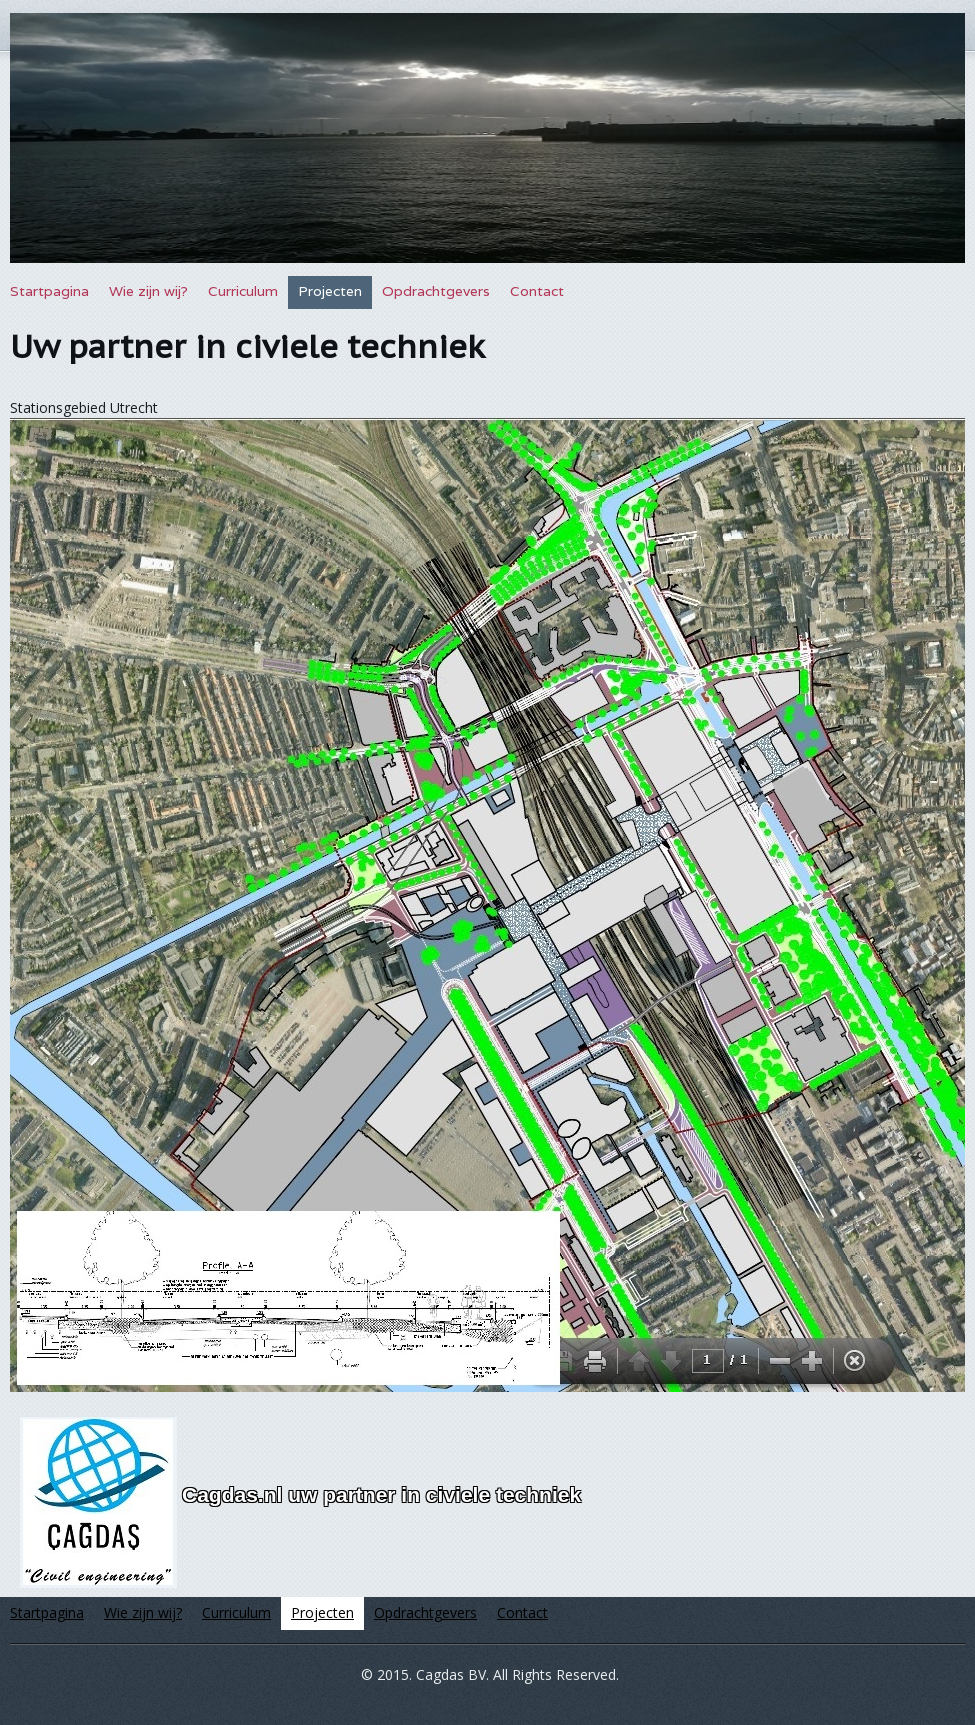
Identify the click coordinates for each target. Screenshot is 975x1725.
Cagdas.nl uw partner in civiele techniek (381, 1494)
